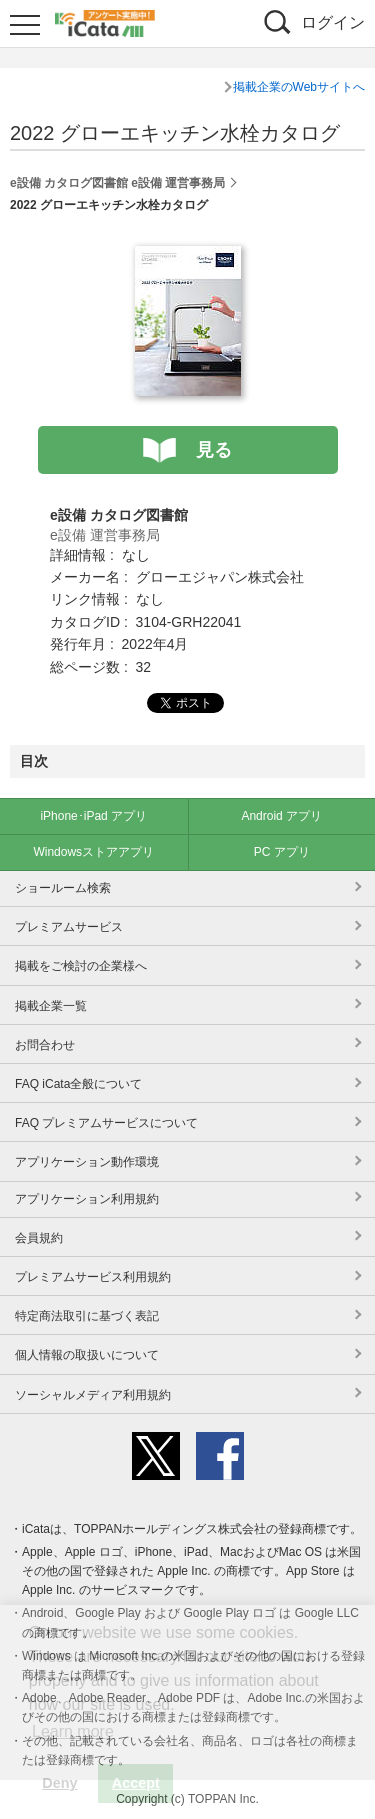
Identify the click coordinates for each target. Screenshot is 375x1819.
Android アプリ (281, 816)
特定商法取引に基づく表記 (87, 1316)
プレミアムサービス (69, 927)
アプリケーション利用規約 (87, 1199)
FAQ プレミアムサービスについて (106, 1123)
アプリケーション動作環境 (87, 1162)
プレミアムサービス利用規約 (93, 1277)
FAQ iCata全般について (78, 1084)
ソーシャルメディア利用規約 (93, 1395)
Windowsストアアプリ (93, 852)
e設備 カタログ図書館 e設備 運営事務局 (117, 183)
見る (214, 450)
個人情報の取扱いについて (87, 1355)
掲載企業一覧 (51, 1006)
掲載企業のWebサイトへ (299, 87)
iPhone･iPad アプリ (93, 816)
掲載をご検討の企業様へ (81, 966)
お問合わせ (45, 1045)
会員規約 (39, 1238)
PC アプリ (282, 852)
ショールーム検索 (63, 888)
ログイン (333, 22)
